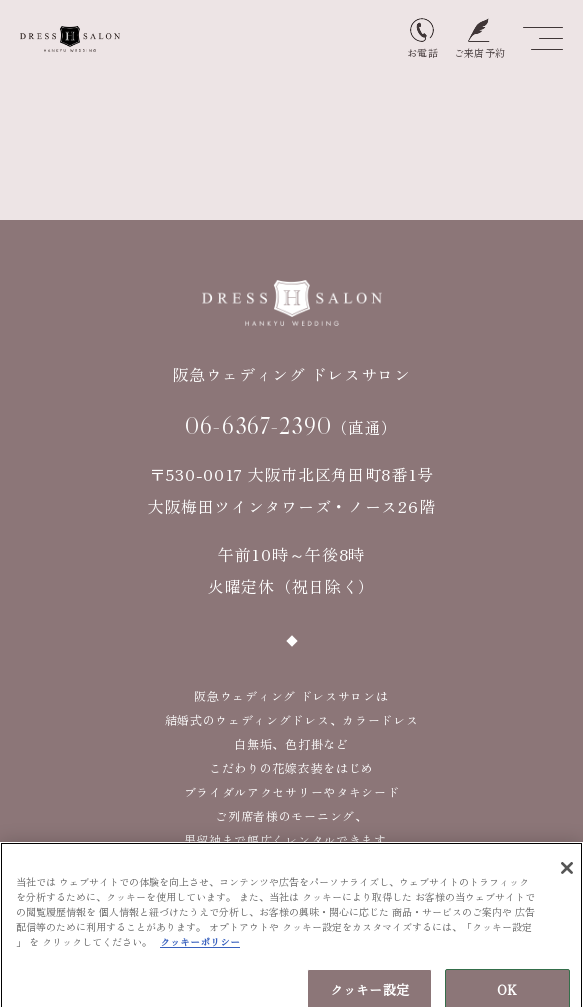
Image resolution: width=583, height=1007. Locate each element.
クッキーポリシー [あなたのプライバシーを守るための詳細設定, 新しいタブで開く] (200, 946)
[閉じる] (567, 873)
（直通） (291, 426)
